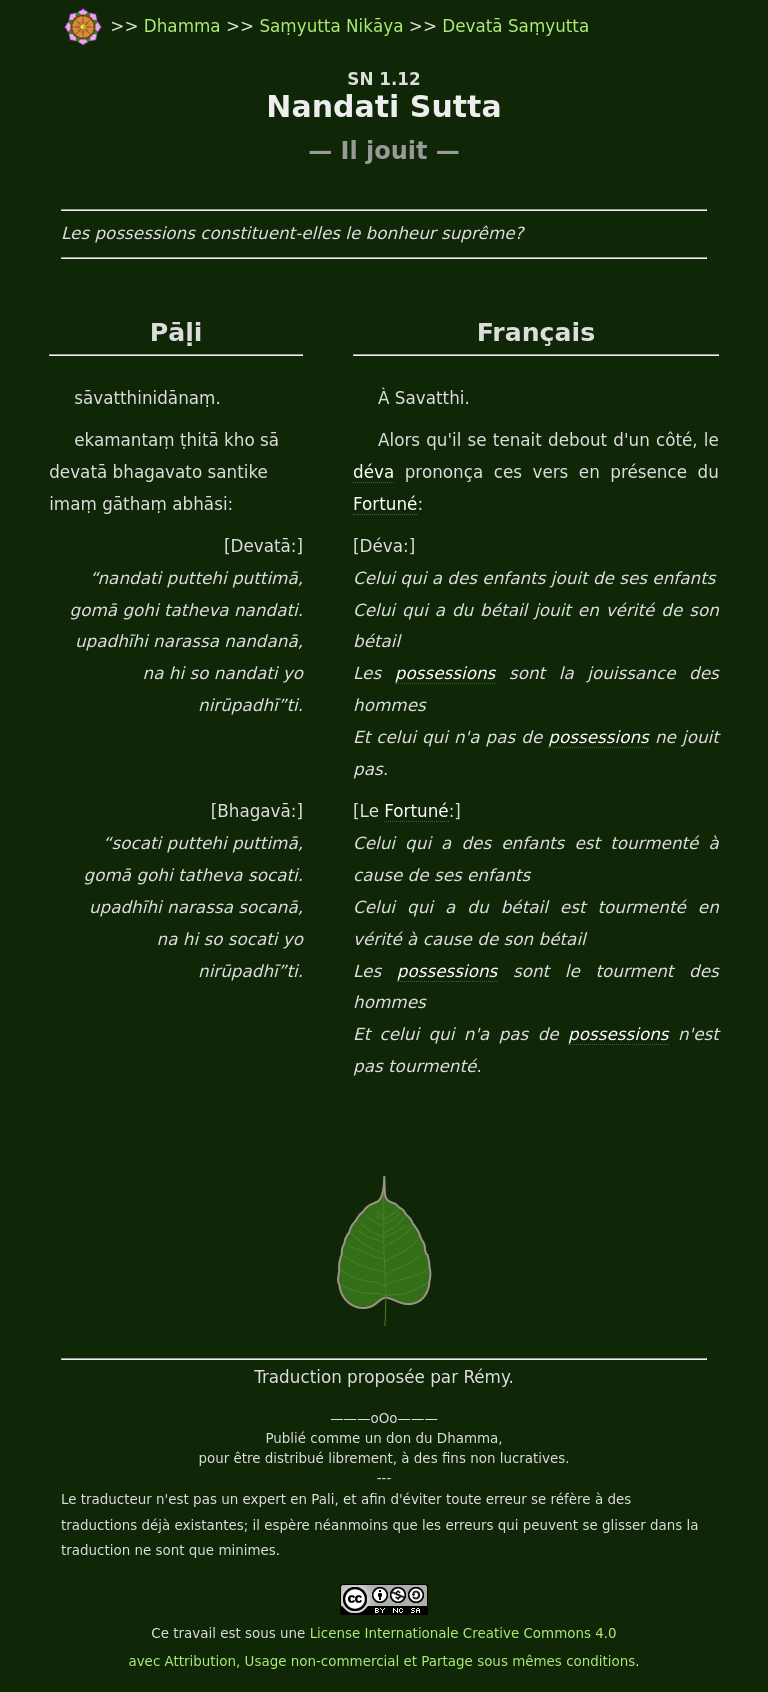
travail (194, 1633)
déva (373, 472)
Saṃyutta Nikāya (331, 26)
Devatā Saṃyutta (515, 26)
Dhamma (185, 26)
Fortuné (385, 504)
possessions (445, 673)
